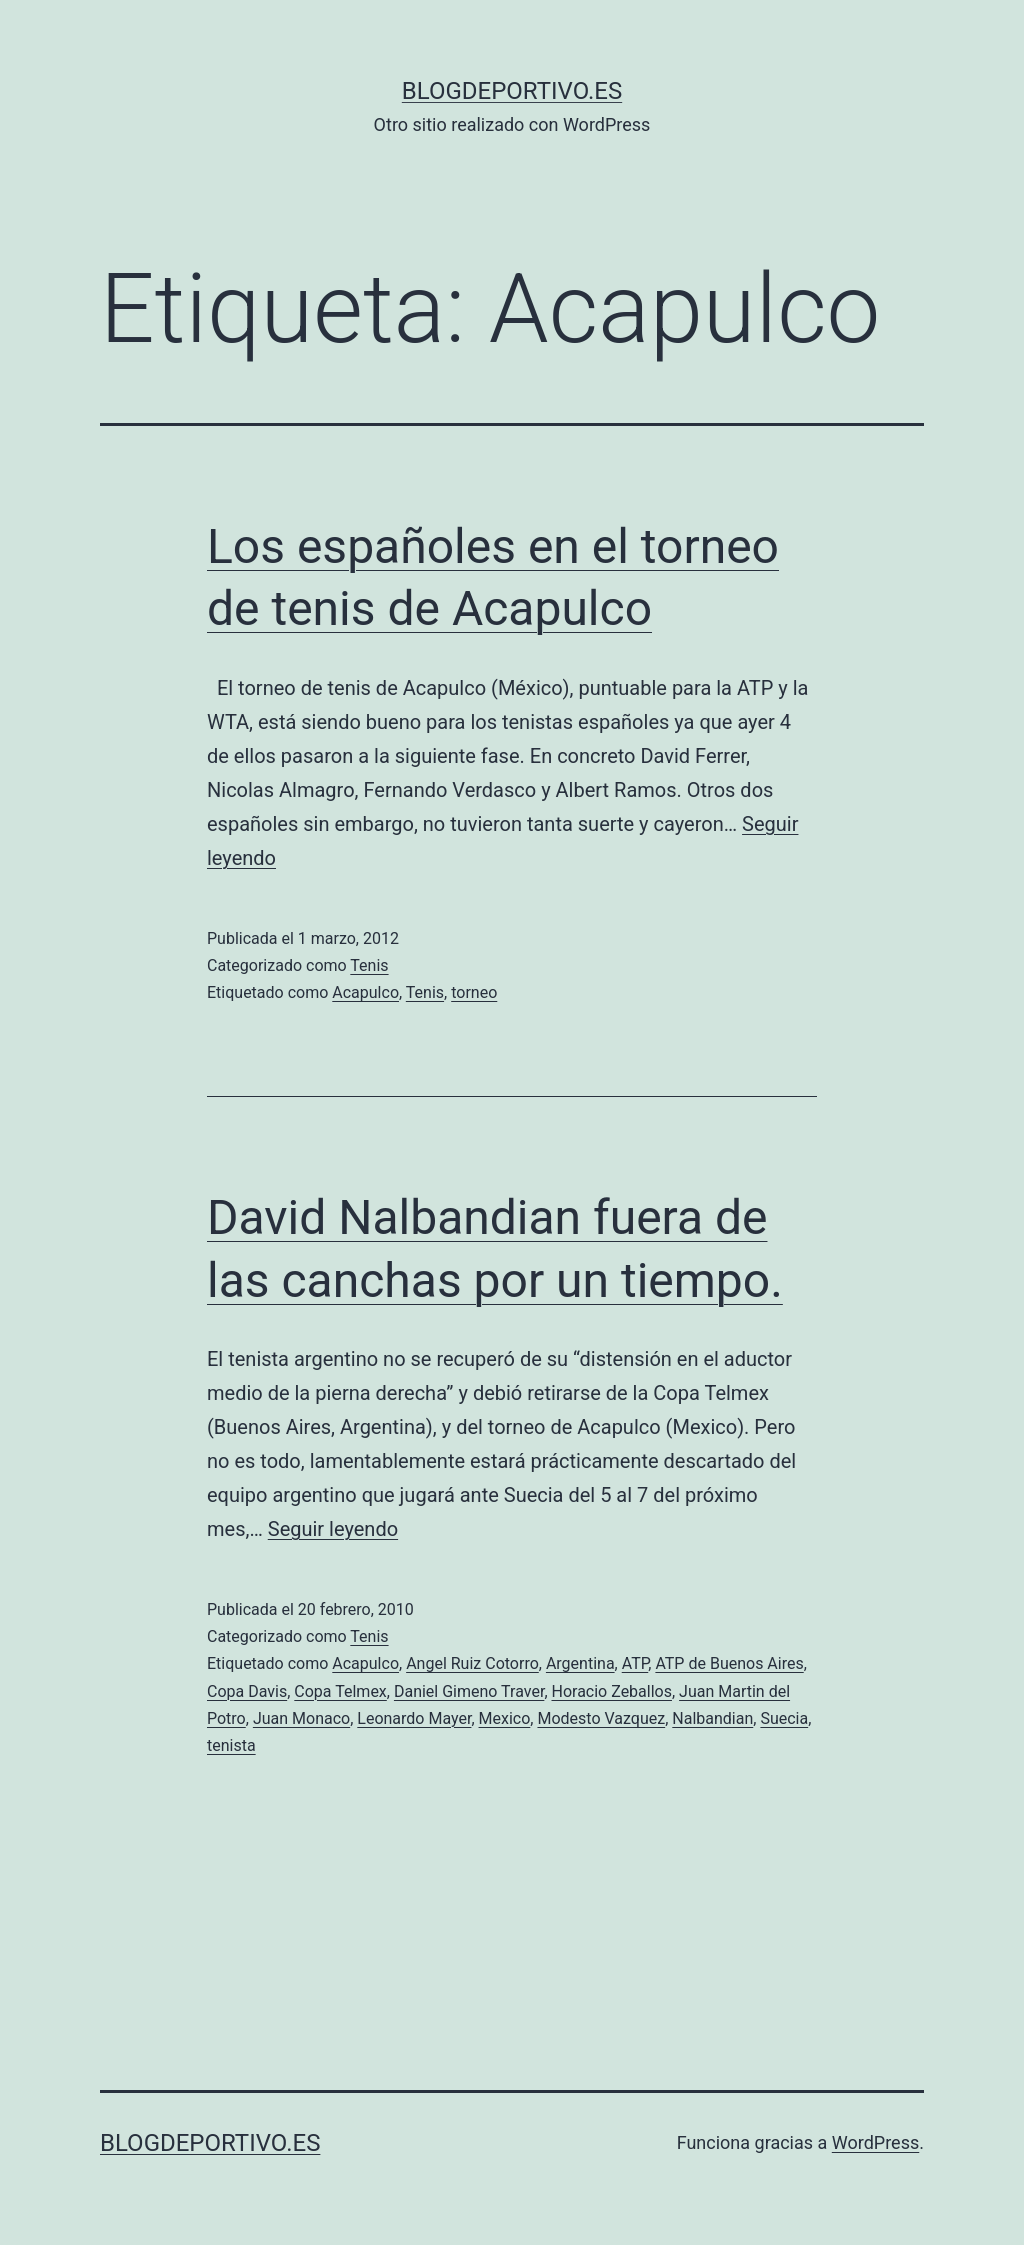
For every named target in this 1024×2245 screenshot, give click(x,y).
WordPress (875, 2142)
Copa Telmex (340, 1691)
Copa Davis (247, 1691)
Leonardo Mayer (414, 1718)
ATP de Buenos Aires (729, 1663)
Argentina (580, 1663)
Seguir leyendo (333, 1529)
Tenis (369, 965)
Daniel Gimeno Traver (469, 1691)
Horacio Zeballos (612, 1691)
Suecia (784, 1718)
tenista (231, 1745)
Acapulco (365, 992)
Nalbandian (712, 1718)
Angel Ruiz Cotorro (472, 1663)
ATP (635, 1663)
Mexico (505, 1718)
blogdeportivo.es (512, 91)
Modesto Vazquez (601, 1718)
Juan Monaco (301, 1718)
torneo (474, 992)
